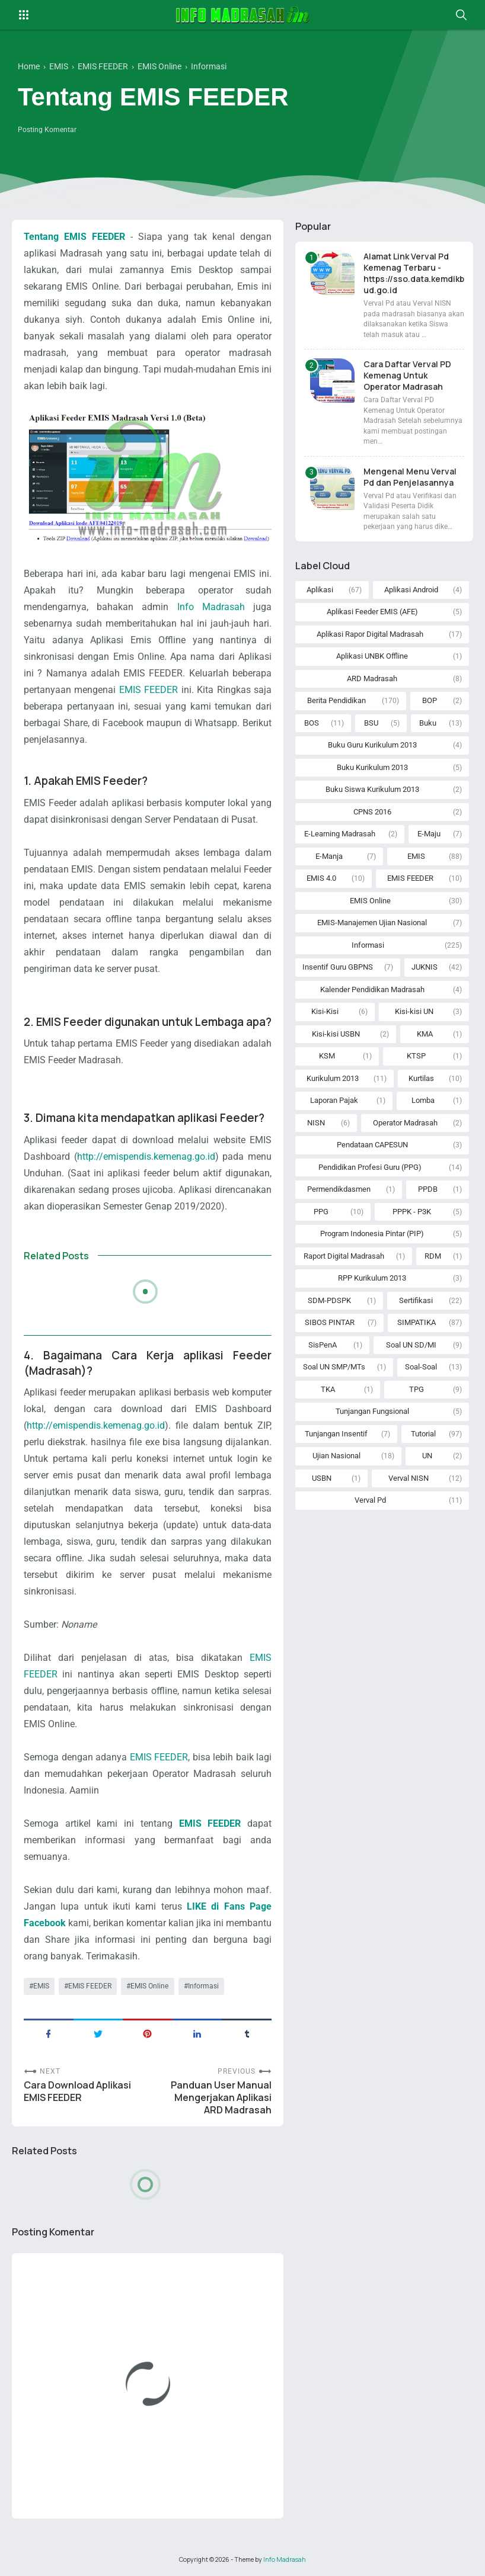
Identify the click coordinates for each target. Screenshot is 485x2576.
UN (427, 1455)
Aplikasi (320, 589)
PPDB (428, 1189)
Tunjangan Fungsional (372, 1411)
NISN (316, 1122)
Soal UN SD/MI (411, 1344)
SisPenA (322, 1344)
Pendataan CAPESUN (372, 1144)
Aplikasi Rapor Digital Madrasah (370, 634)
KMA (425, 1033)
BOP (429, 700)
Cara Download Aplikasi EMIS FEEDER (77, 2091)
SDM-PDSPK (329, 1300)
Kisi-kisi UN (414, 1011)
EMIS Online (149, 1986)
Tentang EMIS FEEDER (74, 236)
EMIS (41, 1986)
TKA (328, 1389)
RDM (433, 1256)
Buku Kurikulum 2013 (372, 767)
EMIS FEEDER (148, 689)
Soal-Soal (421, 1366)
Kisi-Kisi (325, 1011)
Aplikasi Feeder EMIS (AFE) (372, 611)
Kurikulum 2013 (333, 1078)
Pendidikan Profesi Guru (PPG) (370, 1167)
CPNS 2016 (372, 811)
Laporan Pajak (334, 1100)
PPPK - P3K (412, 1211)
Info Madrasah (211, 606)
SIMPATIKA (416, 1322)
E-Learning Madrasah (339, 833)
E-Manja (329, 856)
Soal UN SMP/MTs (334, 1366)
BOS (311, 722)
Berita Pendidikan (336, 700)
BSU (371, 722)
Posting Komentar (47, 130)
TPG (416, 1389)
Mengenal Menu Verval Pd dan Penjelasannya (410, 477)
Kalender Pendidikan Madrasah (372, 989)
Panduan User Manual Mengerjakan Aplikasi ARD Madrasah (221, 2097)
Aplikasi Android (411, 589)
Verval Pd (370, 1500)
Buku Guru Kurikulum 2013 (372, 744)
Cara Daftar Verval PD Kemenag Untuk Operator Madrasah (407, 375)
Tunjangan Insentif (336, 1433)
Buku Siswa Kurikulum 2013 (372, 789)
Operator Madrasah (405, 1122)
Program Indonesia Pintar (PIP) (372, 1233)
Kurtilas (421, 1078)
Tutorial (423, 1433)
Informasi (203, 1986)
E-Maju (429, 833)
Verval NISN (408, 1478)
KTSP (416, 1055)
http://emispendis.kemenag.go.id (146, 1156)
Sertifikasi (416, 1300)
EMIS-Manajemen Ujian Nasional (372, 922)
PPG (321, 1211)
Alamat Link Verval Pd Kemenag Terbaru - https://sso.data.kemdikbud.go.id (413, 273)
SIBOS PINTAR (330, 1322)
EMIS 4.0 (321, 878)
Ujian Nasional (336, 1455)
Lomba (423, 1100)
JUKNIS (424, 967)
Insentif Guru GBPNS (337, 967)
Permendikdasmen (339, 1189)
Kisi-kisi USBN (336, 1033)
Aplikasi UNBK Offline (372, 656)
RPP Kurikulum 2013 (372, 1277)
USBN (321, 1478)
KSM (327, 1055)
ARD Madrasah (372, 678)
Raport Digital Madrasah (344, 1256)
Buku (427, 722)
